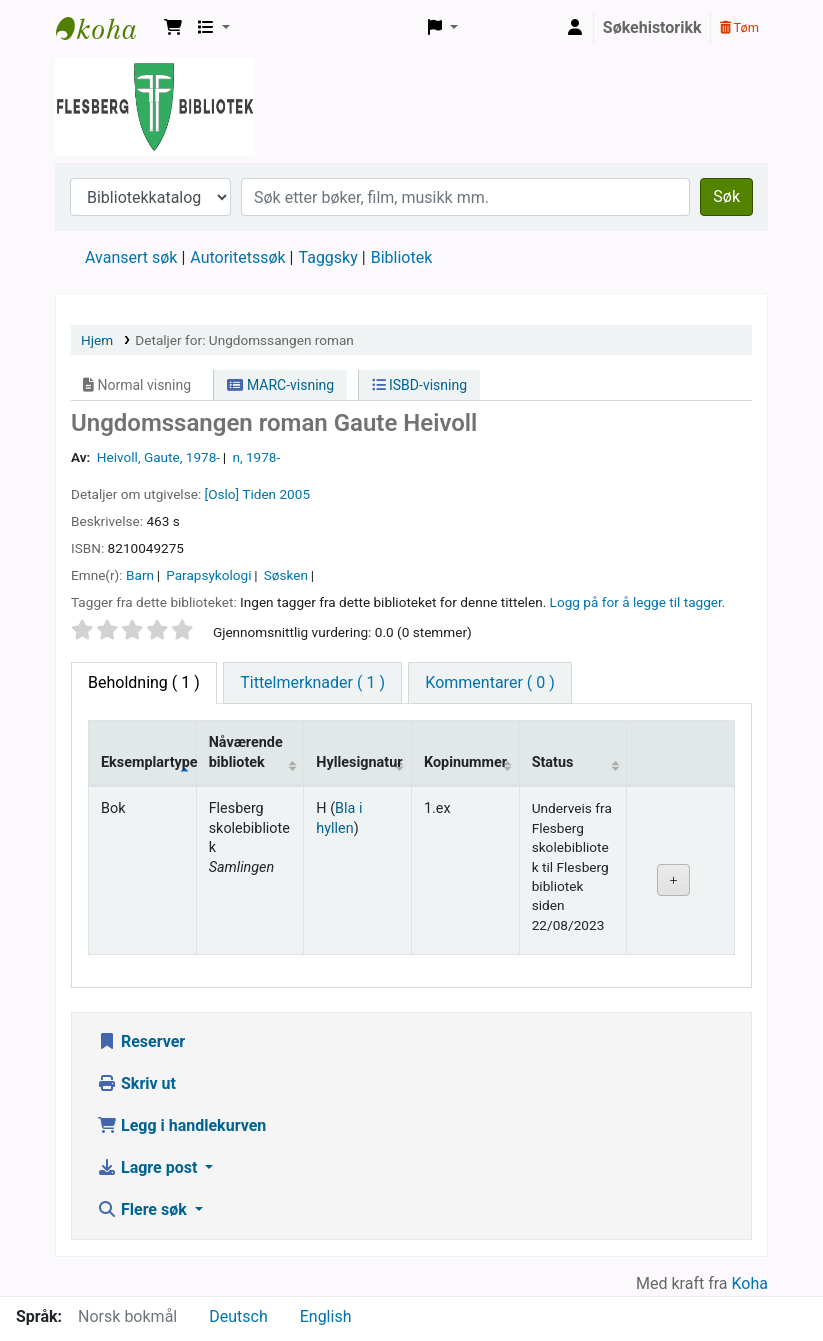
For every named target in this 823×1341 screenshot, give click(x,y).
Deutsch (238, 1316)
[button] (173, 28)
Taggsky (328, 257)
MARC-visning (280, 385)
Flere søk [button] (144, 1209)
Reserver (141, 1041)
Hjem (97, 340)
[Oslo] (222, 494)
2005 (294, 494)
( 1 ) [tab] (144, 682)
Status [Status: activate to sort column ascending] (553, 762)
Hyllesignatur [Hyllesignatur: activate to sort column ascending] (359, 762)
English (326, 1316)
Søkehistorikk (652, 27)
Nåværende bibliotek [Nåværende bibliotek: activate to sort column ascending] (246, 752)
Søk (726, 196)
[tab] (312, 683)
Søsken (286, 575)
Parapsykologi (208, 575)
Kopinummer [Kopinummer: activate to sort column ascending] (465, 762)
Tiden (259, 494)
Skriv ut (136, 1083)
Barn (140, 575)
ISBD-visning (420, 385)
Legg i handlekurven (181, 1125)
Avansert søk (131, 257)
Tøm (739, 27)
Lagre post (149, 1167)
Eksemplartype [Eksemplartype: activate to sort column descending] (148, 762)
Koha (750, 1283)
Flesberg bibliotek (106, 28)
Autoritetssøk (237, 257)
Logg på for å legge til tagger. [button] (638, 602)
